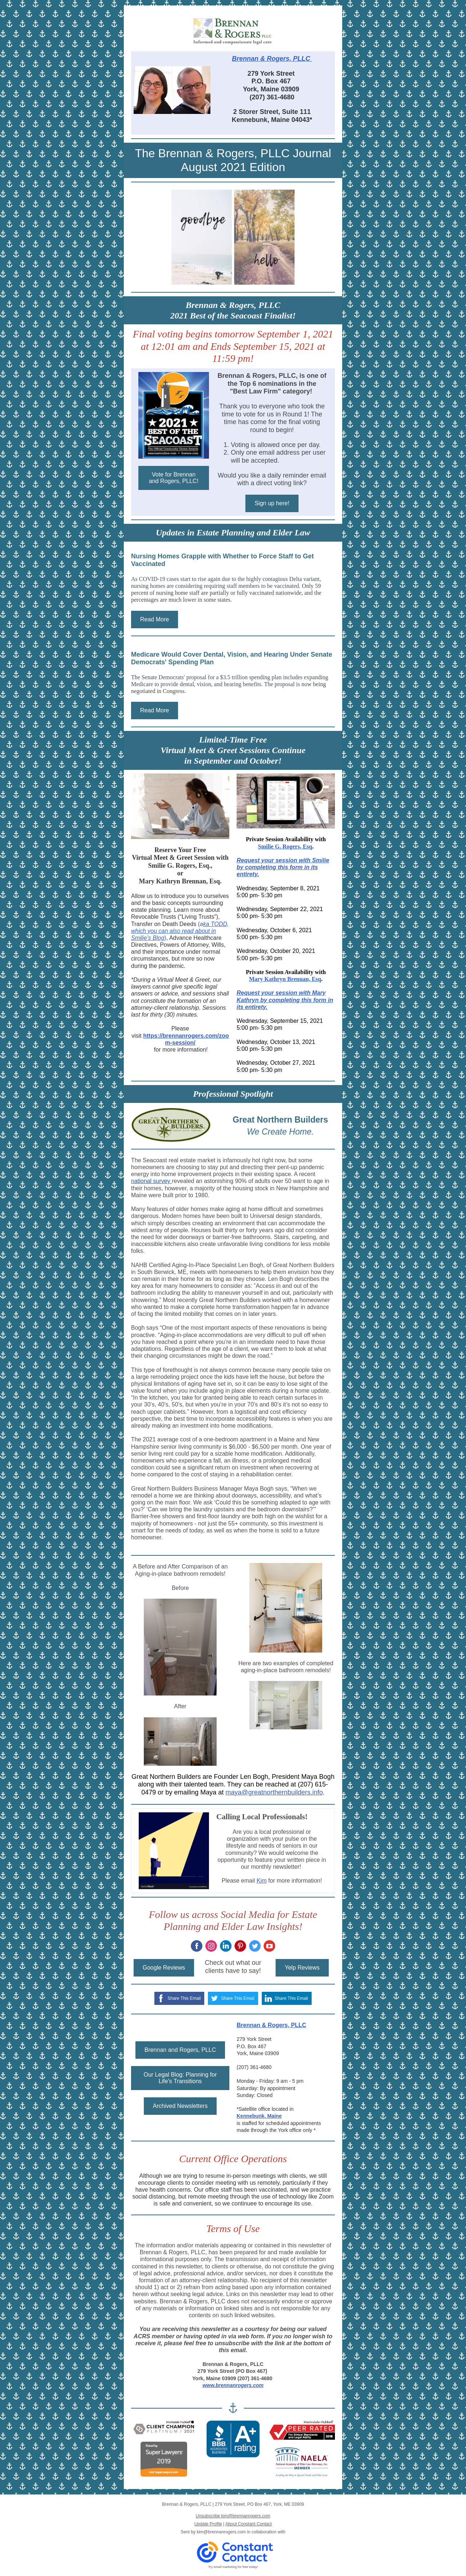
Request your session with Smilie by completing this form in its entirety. (283, 867)
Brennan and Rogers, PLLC (180, 2050)
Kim (262, 1880)
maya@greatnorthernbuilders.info (274, 1792)
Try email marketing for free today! (233, 2567)
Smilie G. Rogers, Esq (285, 846)
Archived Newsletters (180, 2106)
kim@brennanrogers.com (221, 2532)
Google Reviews (164, 1967)
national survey (151, 1181)
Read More (154, 619)
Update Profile (208, 2523)
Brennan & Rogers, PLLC (272, 58)
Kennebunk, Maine (259, 2116)
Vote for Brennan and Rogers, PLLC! (173, 477)
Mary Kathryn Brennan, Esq (285, 979)
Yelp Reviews (302, 1967)
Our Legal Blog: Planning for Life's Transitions (180, 2078)
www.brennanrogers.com (233, 2385)
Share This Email (184, 1998)
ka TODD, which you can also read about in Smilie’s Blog (180, 931)
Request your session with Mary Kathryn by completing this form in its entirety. (285, 1000)
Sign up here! (271, 503)
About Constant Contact (248, 2523)
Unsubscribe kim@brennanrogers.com (233, 2515)
